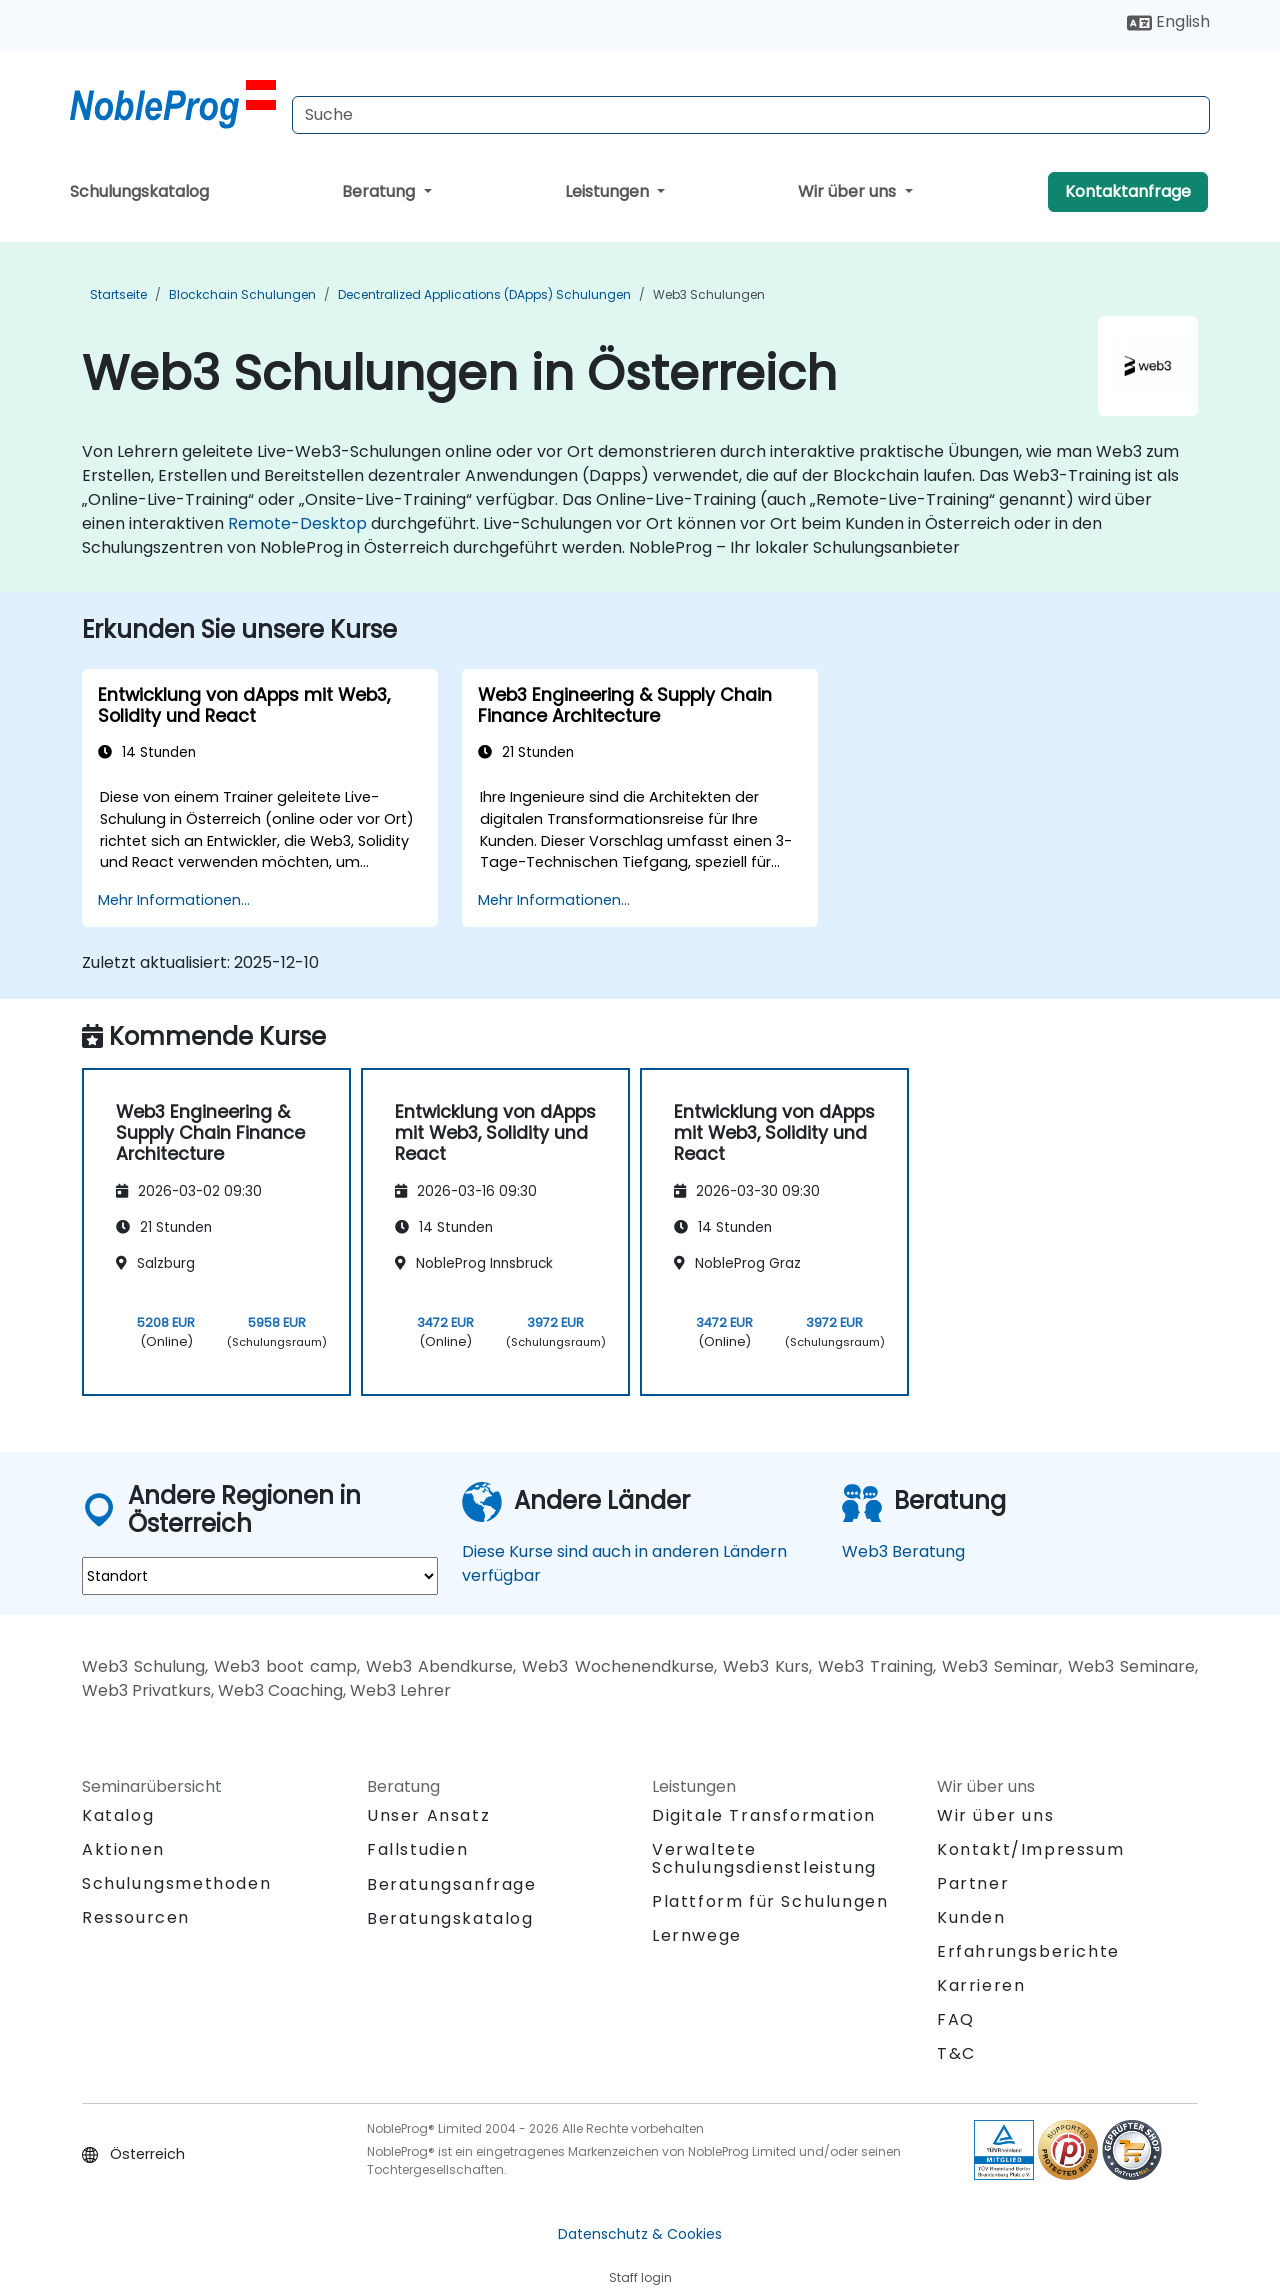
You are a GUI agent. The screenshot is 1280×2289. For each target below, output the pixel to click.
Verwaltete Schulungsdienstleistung (764, 1858)
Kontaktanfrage (1128, 191)
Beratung (380, 191)
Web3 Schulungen (709, 294)
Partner (973, 1883)
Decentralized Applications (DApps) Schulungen (484, 294)
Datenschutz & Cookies (640, 2234)
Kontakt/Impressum (1030, 1849)
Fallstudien (418, 1849)
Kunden (971, 1917)
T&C (956, 2053)
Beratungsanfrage (452, 1885)
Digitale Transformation (764, 1815)
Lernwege (697, 1935)
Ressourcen (136, 1917)
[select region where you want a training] (260, 1576)
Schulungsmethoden (176, 1883)
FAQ (956, 2019)
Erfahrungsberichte (1028, 1951)
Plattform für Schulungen (770, 1901)
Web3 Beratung (903, 1551)
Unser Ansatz (428, 1815)
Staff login (640, 2277)
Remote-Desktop (297, 523)
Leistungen (609, 191)
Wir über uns (849, 191)
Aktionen (123, 1849)
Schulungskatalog (139, 191)
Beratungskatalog (450, 1918)
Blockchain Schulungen (242, 294)
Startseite (118, 294)
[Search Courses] (751, 115)
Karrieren (981, 1985)
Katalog (118, 1815)
